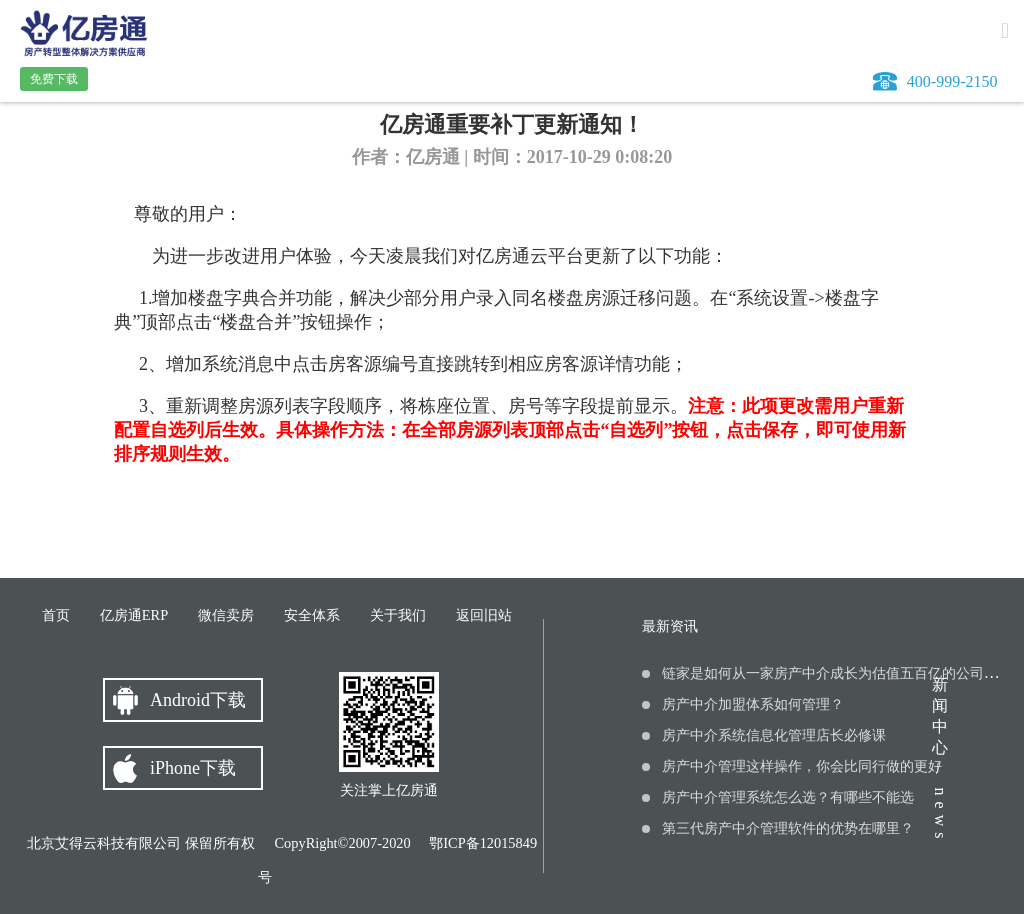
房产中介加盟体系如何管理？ (753, 704)
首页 (56, 615)
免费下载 (54, 79)
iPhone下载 (193, 768)
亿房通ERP (134, 615)
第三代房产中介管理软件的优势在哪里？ (788, 828)
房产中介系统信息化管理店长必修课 (774, 735)
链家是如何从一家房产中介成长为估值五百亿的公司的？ (837, 673)
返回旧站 (484, 615)
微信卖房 (226, 615)
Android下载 (198, 700)
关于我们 (398, 615)
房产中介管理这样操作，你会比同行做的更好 (802, 766)
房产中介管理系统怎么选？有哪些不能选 (788, 797)
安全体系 (312, 615)
